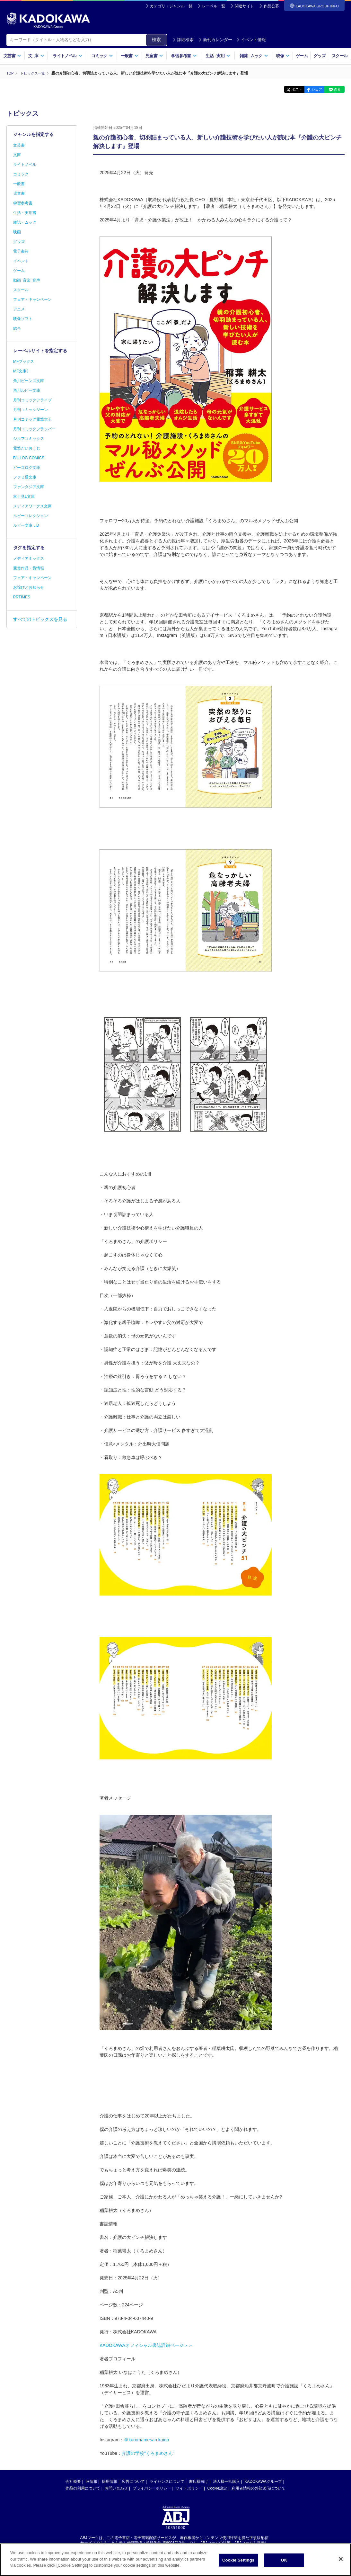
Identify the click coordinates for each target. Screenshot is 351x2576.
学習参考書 (184, 55)
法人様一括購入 (226, 2481)
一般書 (129, 55)
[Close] (341, 2559)
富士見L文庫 (24, 496)
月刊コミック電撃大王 (32, 419)
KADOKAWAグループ (263, 2481)
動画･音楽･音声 (26, 280)
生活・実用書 (24, 212)
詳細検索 (183, 39)
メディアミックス (28, 558)
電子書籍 (21, 251)
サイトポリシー (189, 2488)
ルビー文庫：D (26, 525)
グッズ (319, 55)
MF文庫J (20, 371)
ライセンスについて (167, 2481)
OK (284, 2560)
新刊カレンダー (215, 39)
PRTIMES (21, 597)
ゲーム (302, 55)
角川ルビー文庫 (26, 390)
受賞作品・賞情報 (28, 568)
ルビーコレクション (30, 516)
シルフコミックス (28, 438)
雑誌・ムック (24, 222)
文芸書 (12, 55)
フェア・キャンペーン (32, 299)
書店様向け (198, 2481)
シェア (310, 89)
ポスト (285, 89)
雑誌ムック (254, 55)
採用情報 (109, 2481)
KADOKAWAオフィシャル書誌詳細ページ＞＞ (146, 2345)
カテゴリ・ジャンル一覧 (171, 6)
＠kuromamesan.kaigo (146, 2439)
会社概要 (73, 2481)
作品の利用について (83, 2488)
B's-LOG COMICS (28, 458)
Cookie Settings (238, 2560)
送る (334, 89)
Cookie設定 (217, 2488)
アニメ (19, 309)
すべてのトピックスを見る (40, 619)
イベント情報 (251, 39)
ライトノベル (67, 55)
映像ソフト (22, 319)
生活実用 (218, 55)
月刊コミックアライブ (32, 400)
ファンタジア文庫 (28, 487)
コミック (102, 55)
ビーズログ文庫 (26, 467)
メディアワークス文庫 (32, 506)
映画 (17, 232)
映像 (283, 55)
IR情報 (91, 2481)
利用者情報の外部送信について (258, 2488)
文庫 (17, 155)
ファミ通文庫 (24, 477)
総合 (17, 328)
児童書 (154, 55)
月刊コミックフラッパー (34, 429)
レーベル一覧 (213, 6)
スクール (339, 55)
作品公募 (271, 6)
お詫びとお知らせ (28, 587)
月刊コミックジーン (30, 409)
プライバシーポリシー (152, 2488)
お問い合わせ (116, 2488)
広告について (133, 2481)
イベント (21, 261)
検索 (156, 39)
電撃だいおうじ (26, 448)
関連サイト (244, 6)
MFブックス (23, 361)
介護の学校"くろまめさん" (148, 2452)
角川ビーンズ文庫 (28, 381)
